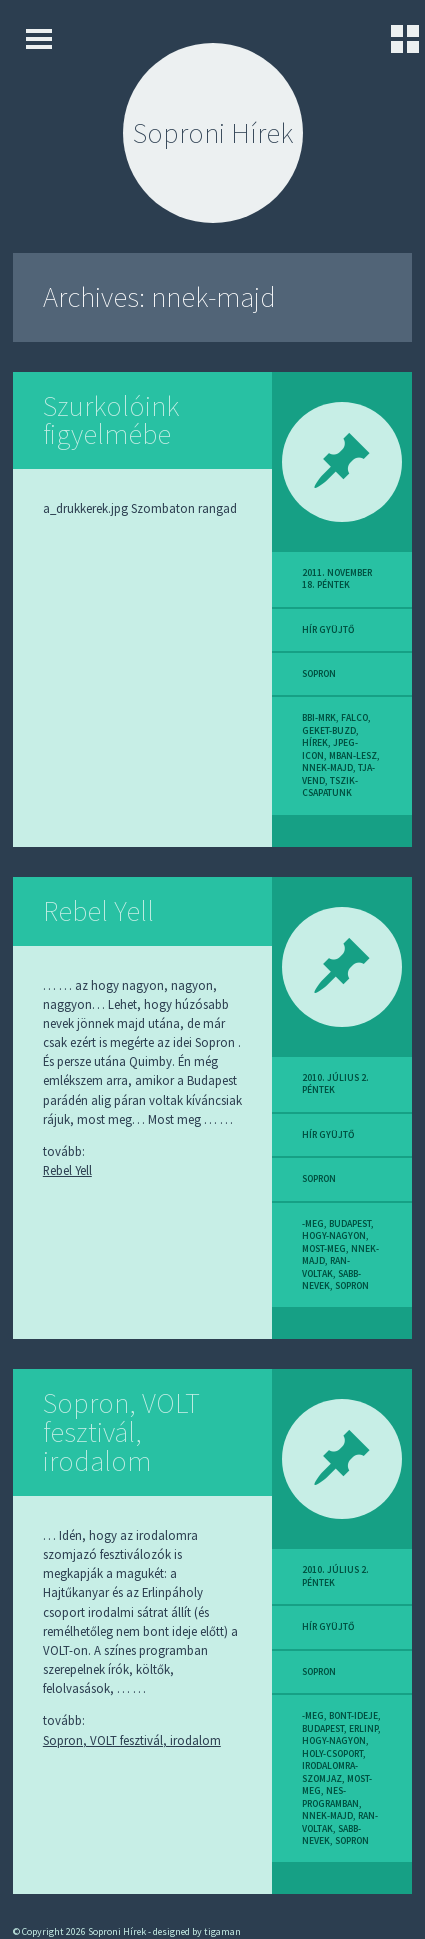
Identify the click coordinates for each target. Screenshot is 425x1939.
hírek (315, 743)
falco (354, 718)
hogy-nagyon (334, 1236)
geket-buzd (329, 731)
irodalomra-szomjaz (330, 1772)
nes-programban (330, 1797)
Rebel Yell (98, 911)
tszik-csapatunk (330, 787)
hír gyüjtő (328, 630)
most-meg (324, 1249)
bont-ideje (353, 1716)
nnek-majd (327, 768)
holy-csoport (332, 1754)
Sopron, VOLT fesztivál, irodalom (121, 1432)
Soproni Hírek (213, 133)
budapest (350, 1224)
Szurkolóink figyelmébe (111, 420)
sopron (319, 674)
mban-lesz (353, 756)
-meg (313, 1224)
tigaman (222, 1931)
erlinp (363, 1729)
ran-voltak (326, 1267)
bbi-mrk (319, 718)
